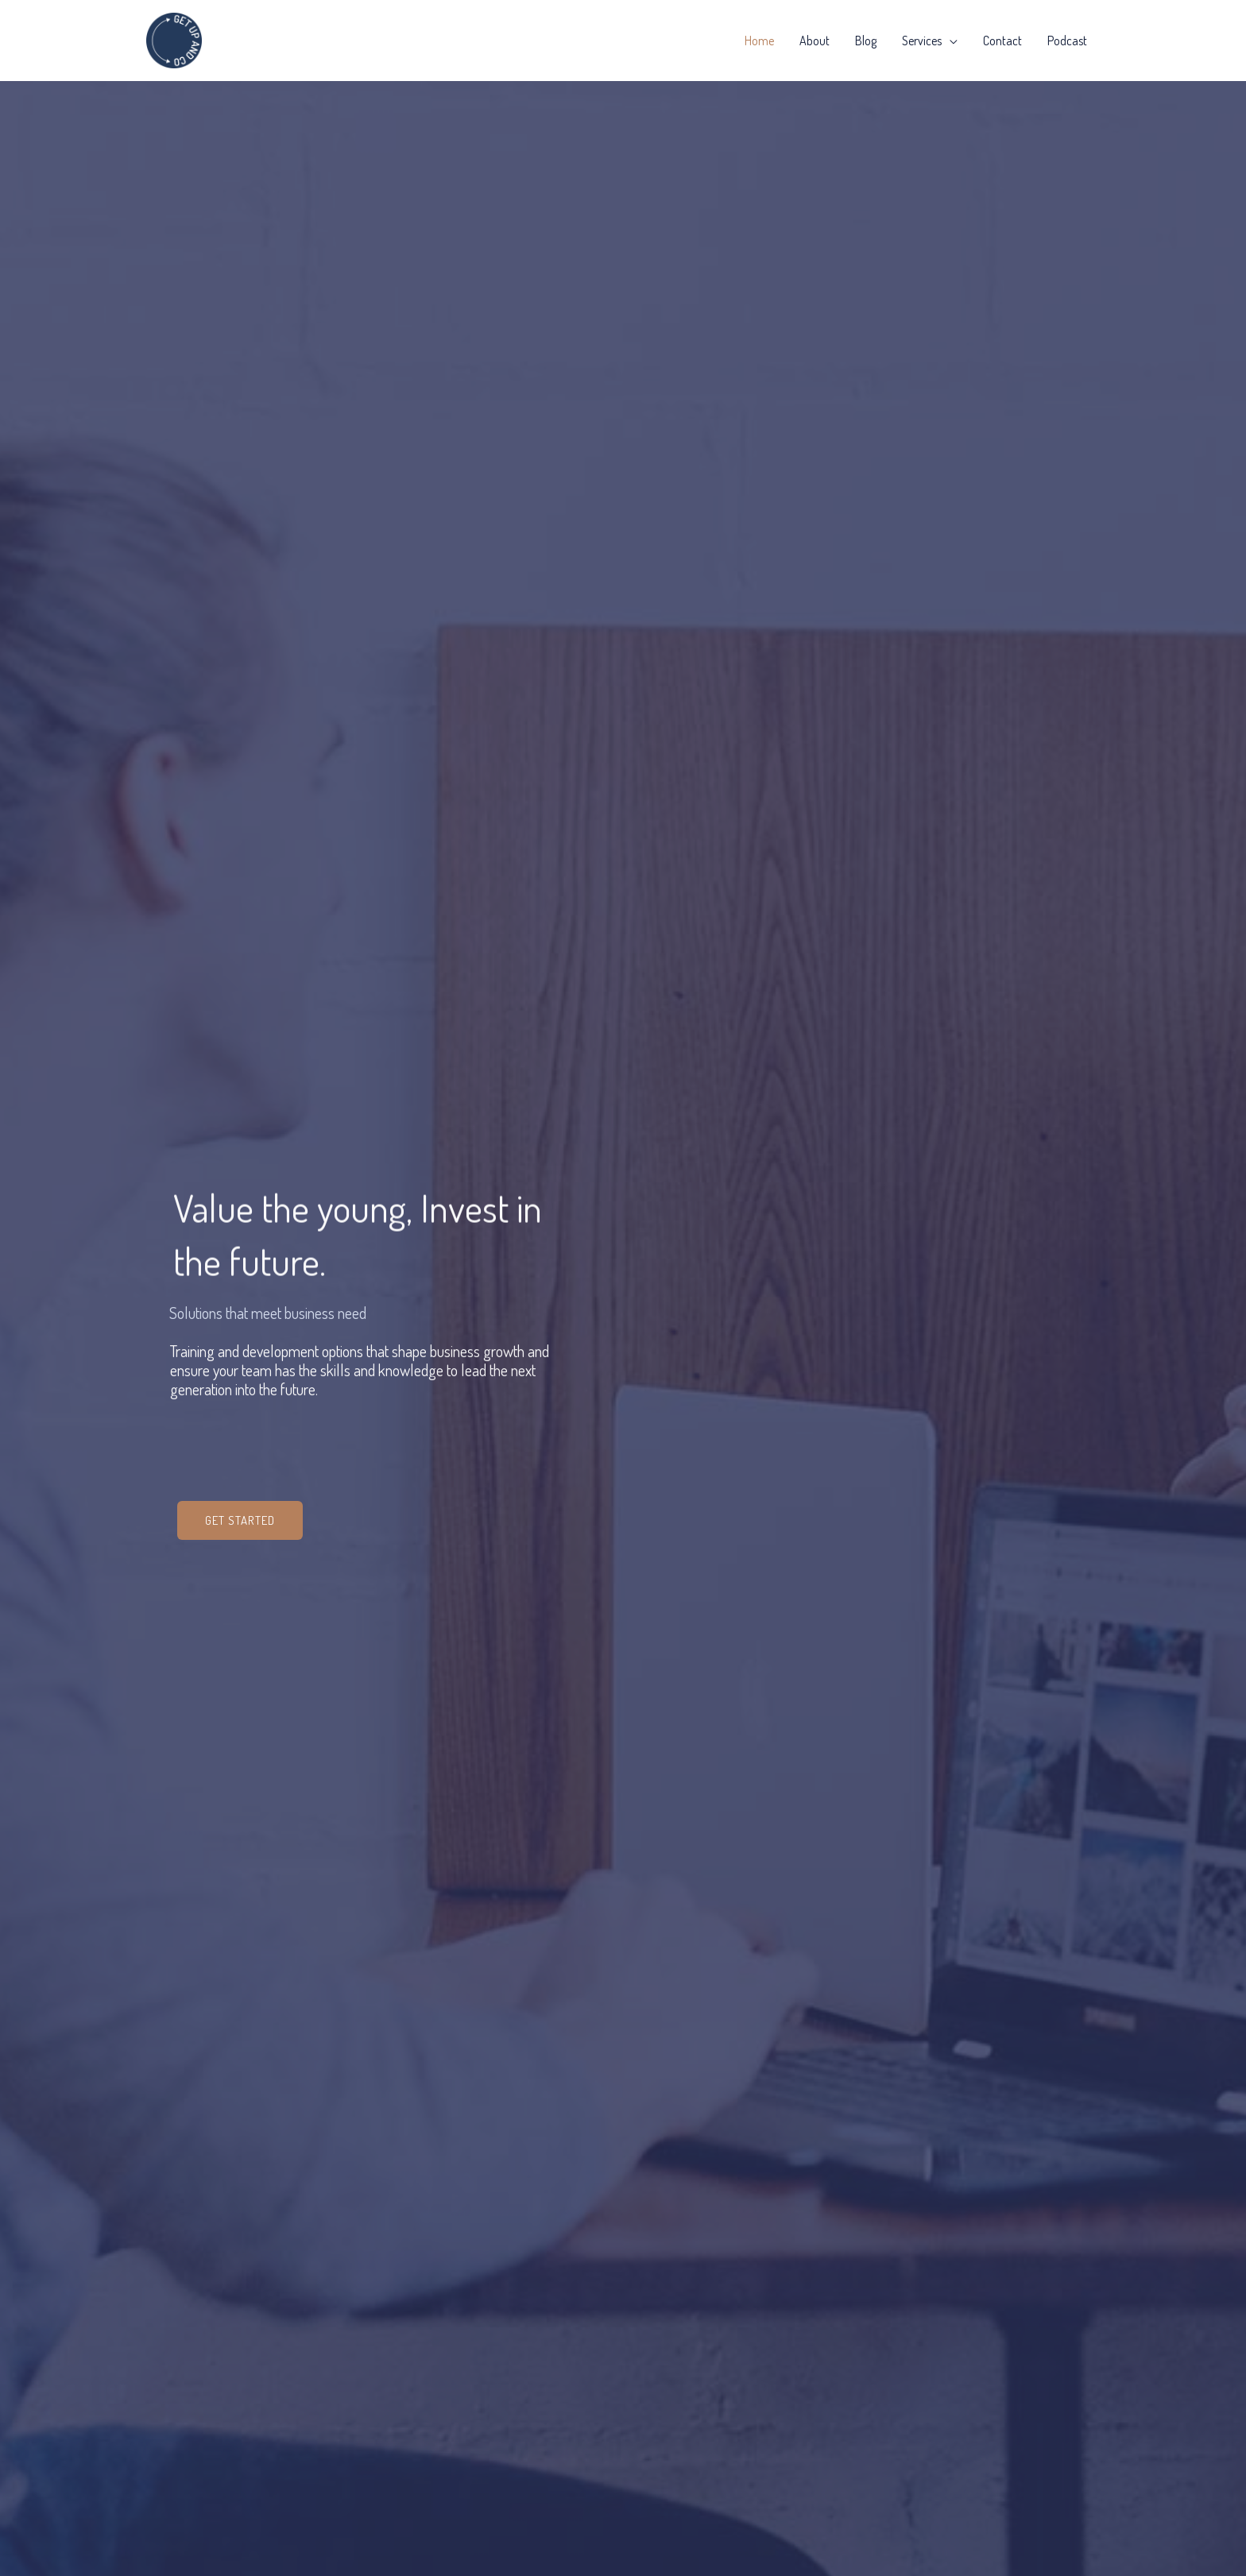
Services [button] (922, 40)
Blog (865, 40)
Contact (1002, 40)
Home (759, 40)
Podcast (1067, 40)
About (814, 40)
